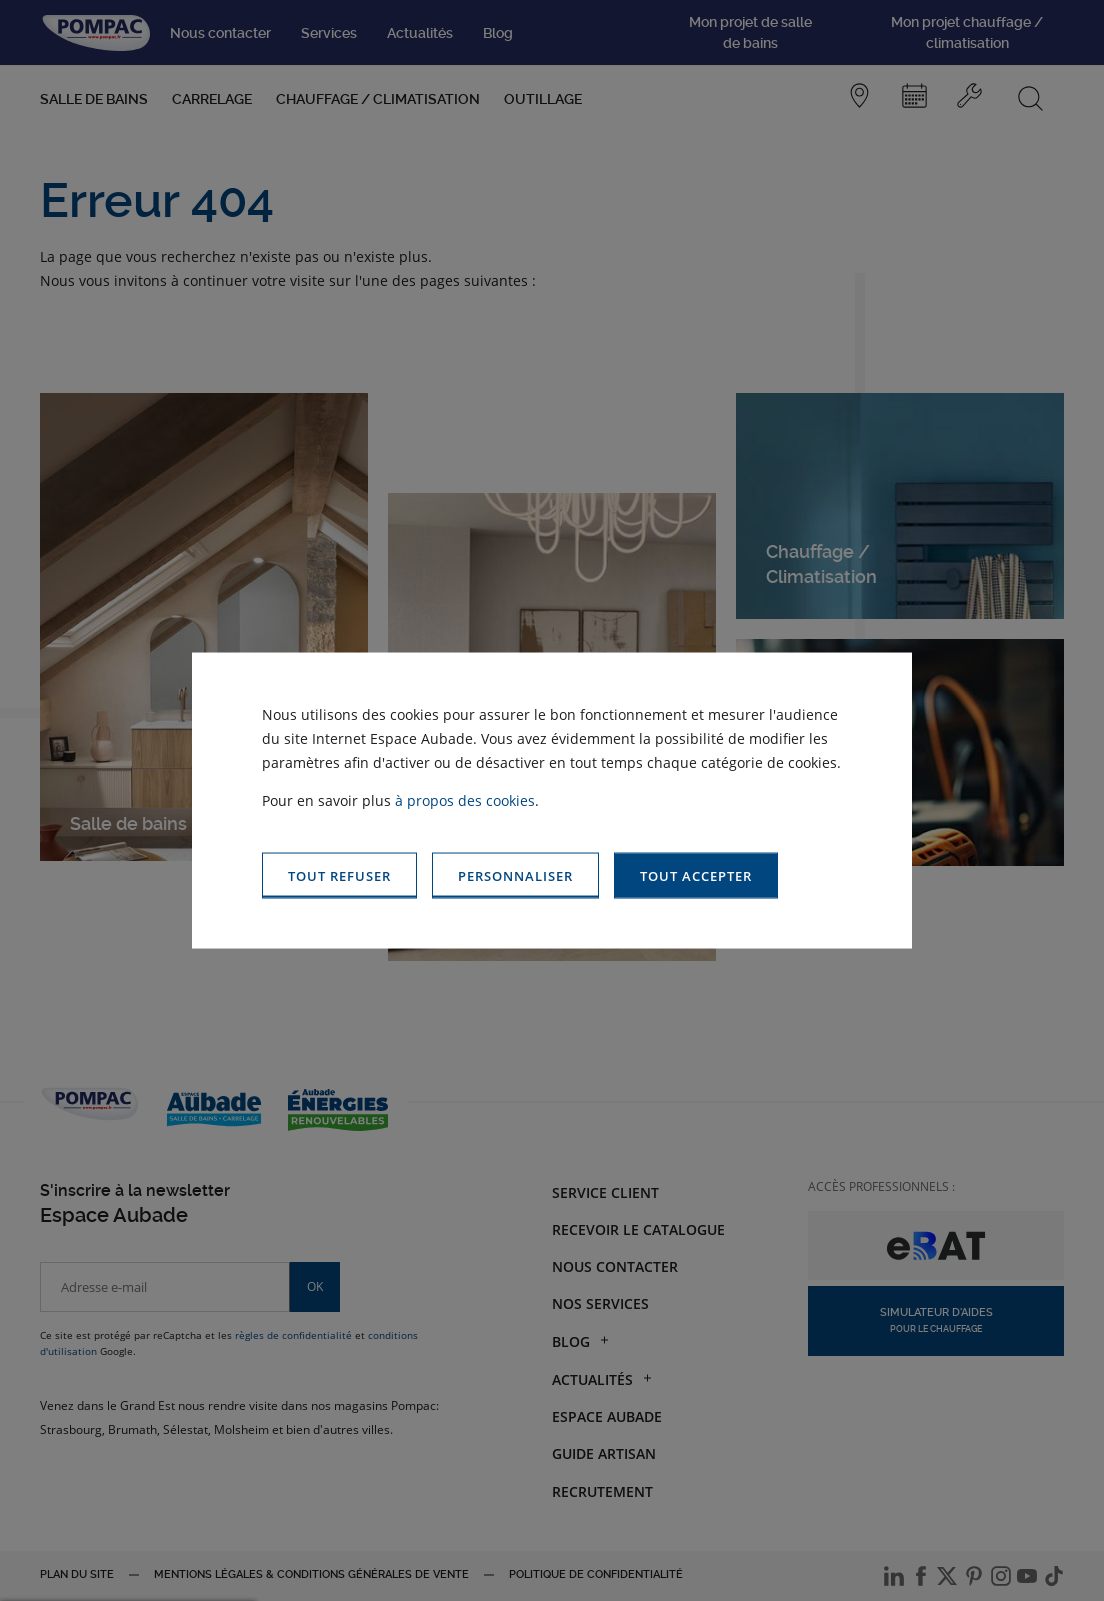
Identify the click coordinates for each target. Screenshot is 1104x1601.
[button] (696, 875)
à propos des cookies (465, 799)
